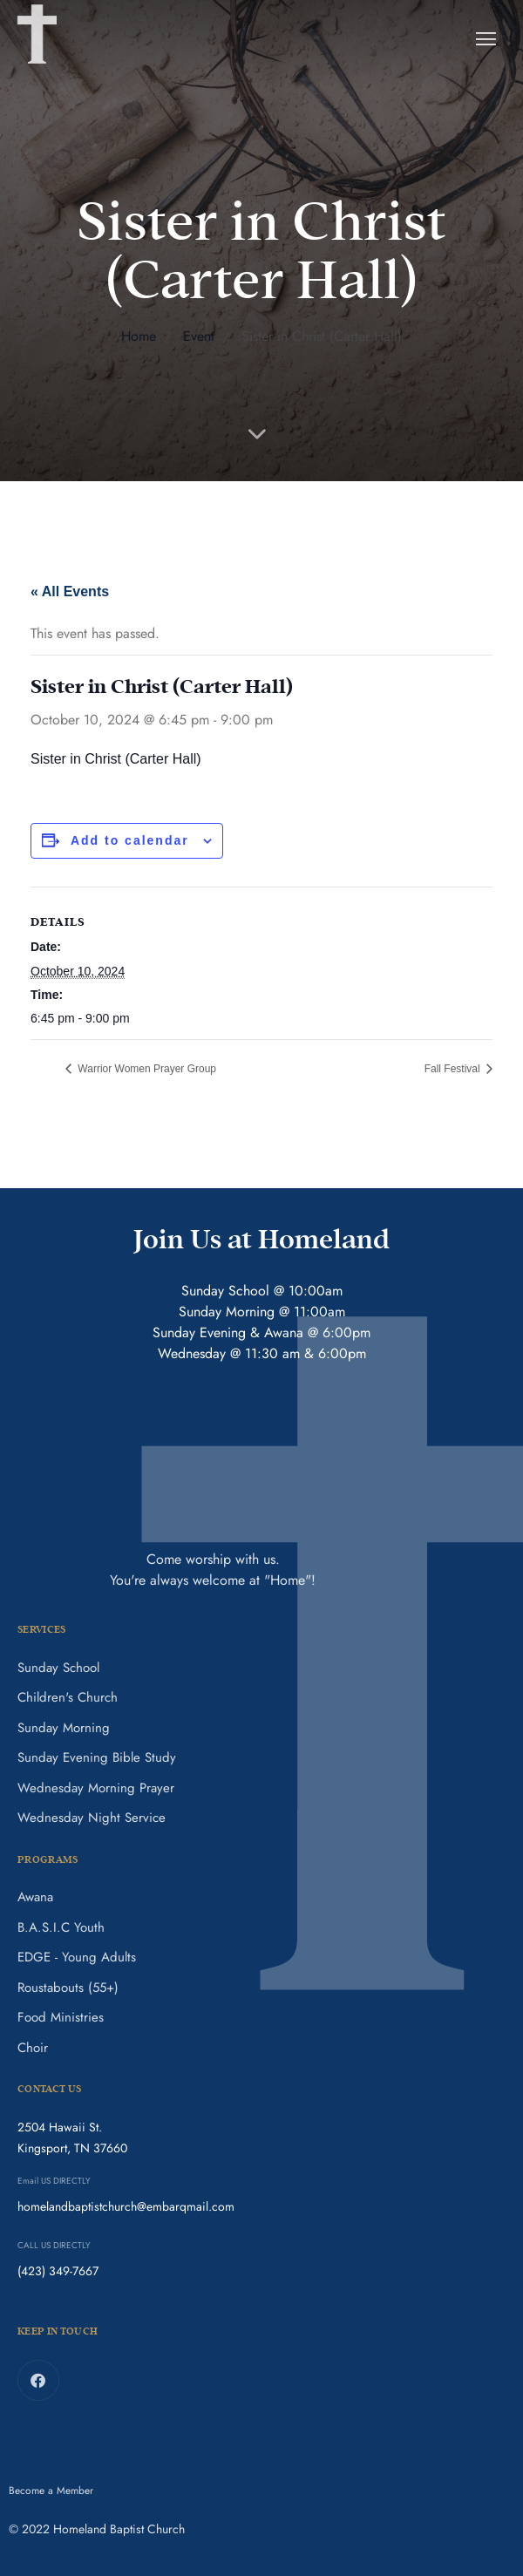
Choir (32, 2047)
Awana (35, 1897)
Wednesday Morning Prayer (95, 1788)
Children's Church (67, 1697)
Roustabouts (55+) (68, 1987)
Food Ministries (60, 2017)
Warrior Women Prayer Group (145, 1069)
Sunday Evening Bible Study (96, 1757)
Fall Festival (454, 1069)
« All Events (70, 591)
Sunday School (58, 1667)
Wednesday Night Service (91, 1817)
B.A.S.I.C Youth (61, 1927)
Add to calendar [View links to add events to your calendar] (130, 840)
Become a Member (51, 2490)
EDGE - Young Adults (76, 1957)
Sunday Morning (63, 1727)
